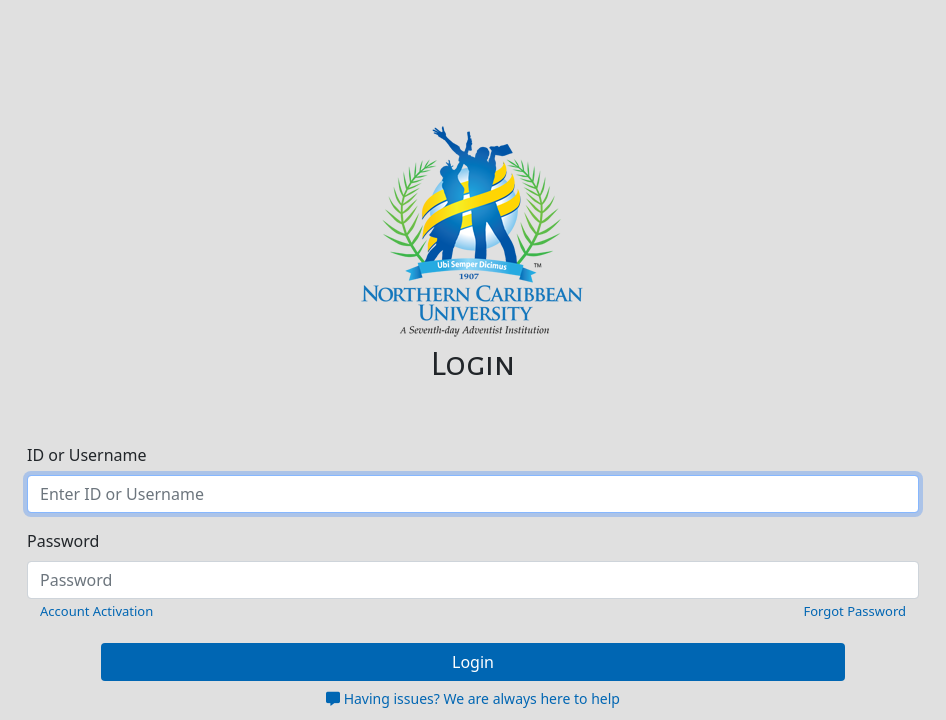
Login (473, 662)
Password (63, 541)
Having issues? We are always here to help (473, 698)
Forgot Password (854, 611)
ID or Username (87, 455)
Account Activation (96, 611)
